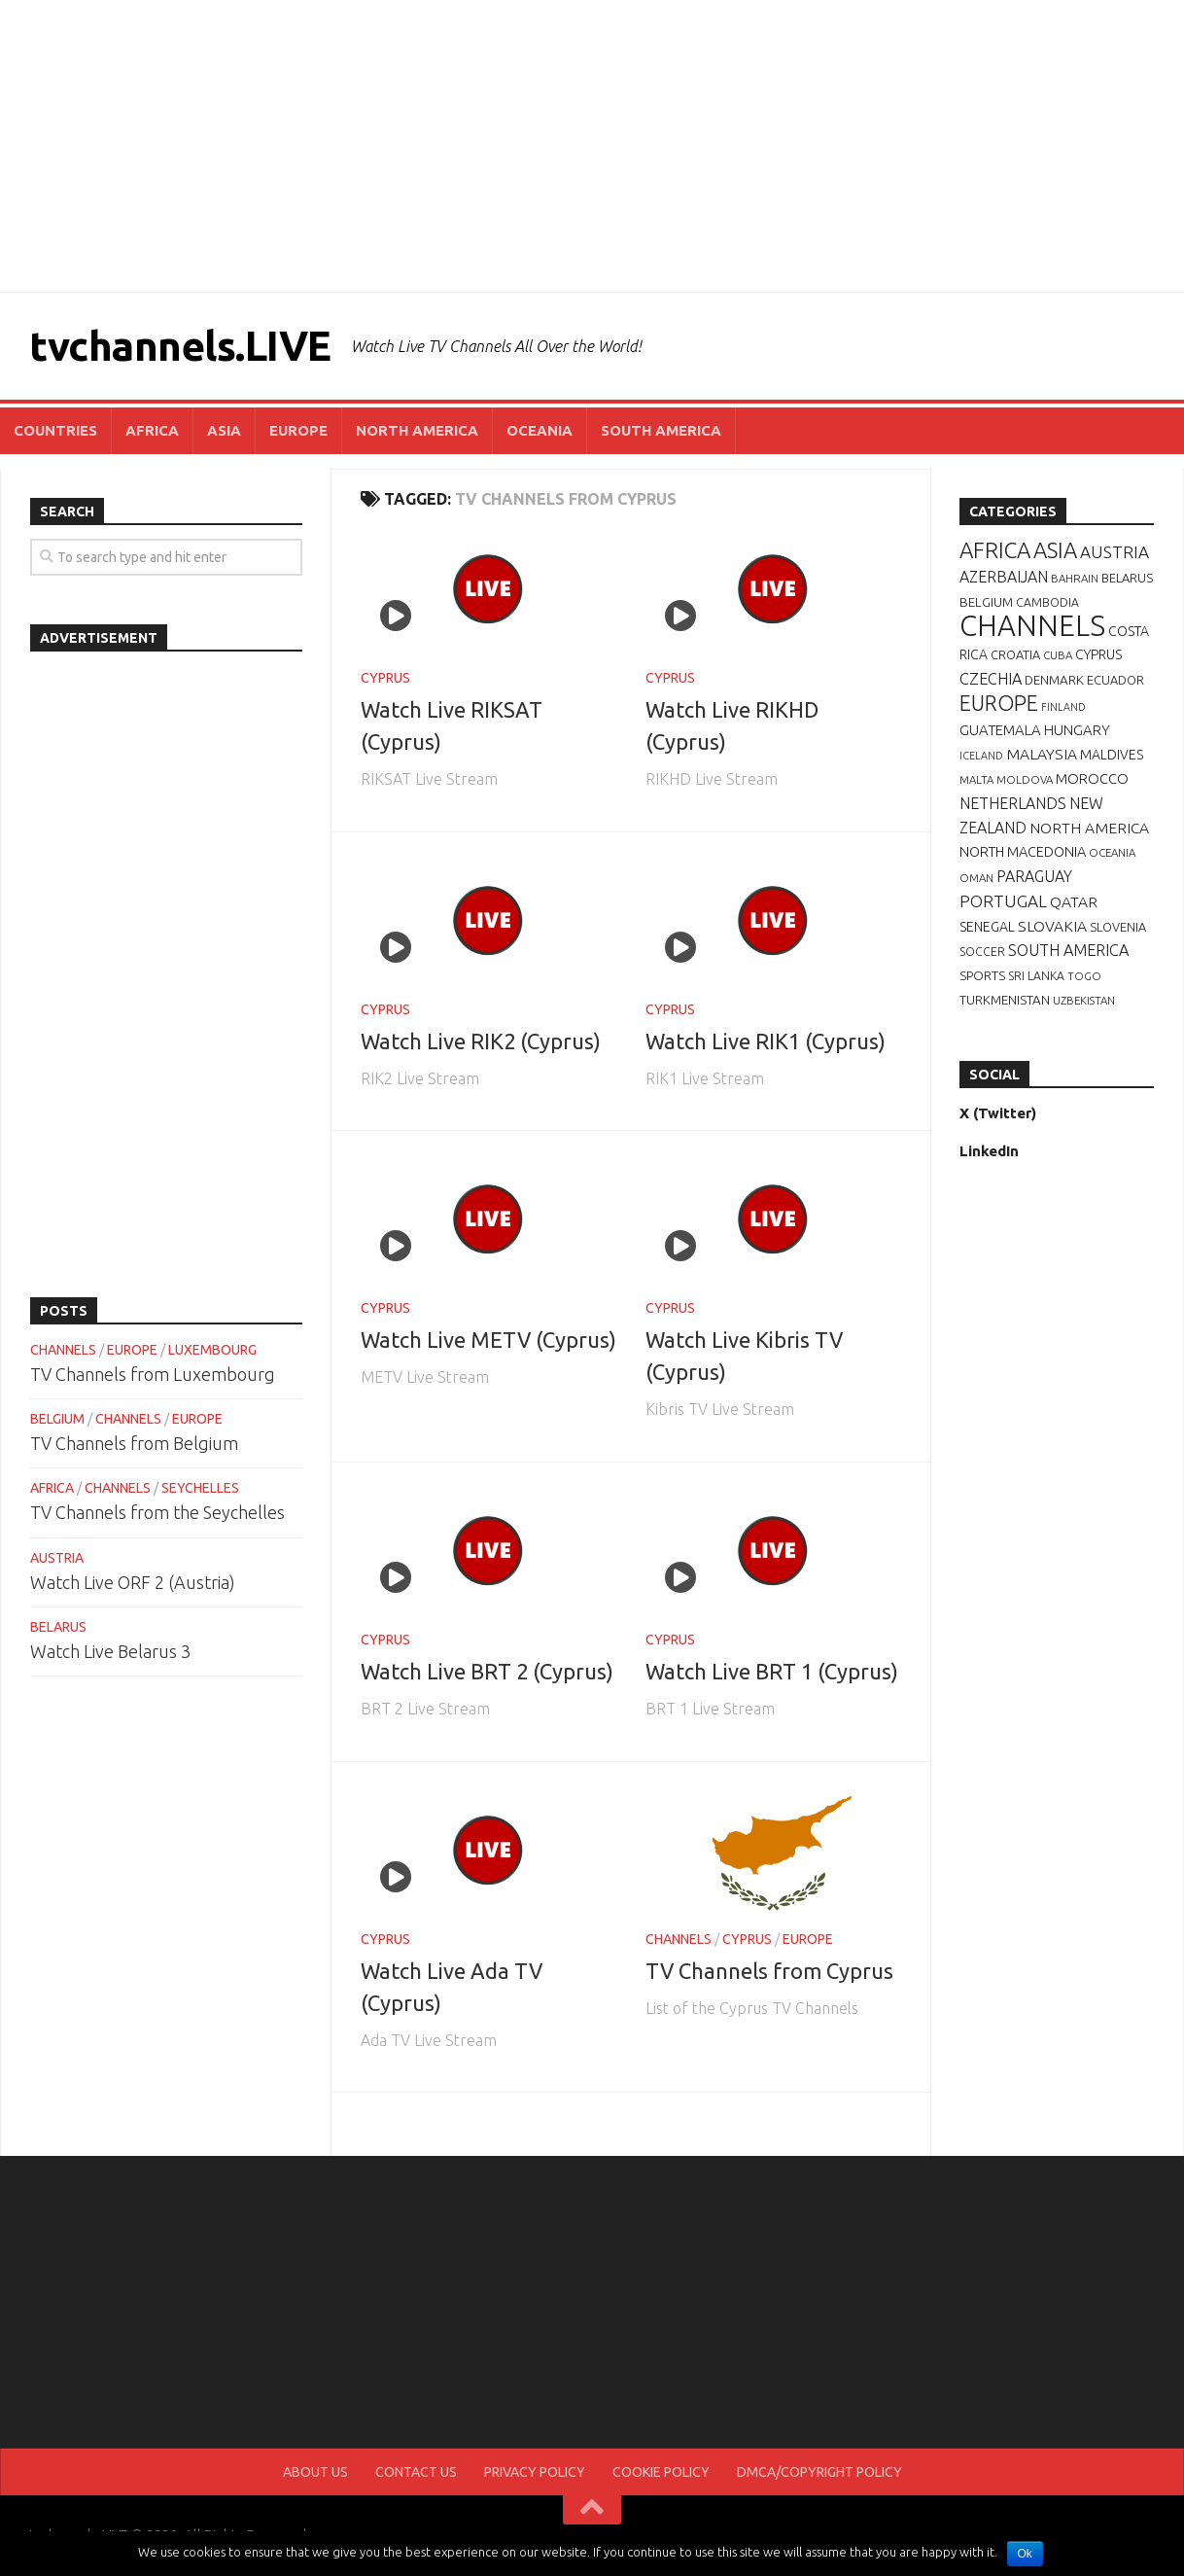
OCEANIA (539, 430)
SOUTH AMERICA (661, 430)
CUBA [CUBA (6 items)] (1057, 655)
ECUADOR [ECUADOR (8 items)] (1115, 680)
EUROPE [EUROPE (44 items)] (998, 703)
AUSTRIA (57, 1558)
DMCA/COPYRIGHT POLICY (819, 2472)
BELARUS (58, 1627)
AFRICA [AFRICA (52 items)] (994, 550)
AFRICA (152, 430)
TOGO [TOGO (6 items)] (1084, 976)
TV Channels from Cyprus (769, 1970)
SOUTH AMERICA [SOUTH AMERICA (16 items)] (1068, 950)
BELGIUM (57, 1419)
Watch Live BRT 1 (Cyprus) (771, 1671)
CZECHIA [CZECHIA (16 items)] (990, 679)
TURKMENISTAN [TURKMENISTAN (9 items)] (1004, 999)
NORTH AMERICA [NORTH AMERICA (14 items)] (1089, 827)
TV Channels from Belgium (134, 1443)
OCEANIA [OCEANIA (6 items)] (1112, 852)
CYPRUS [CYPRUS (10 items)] (1098, 654)
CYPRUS (385, 678)
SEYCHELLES (200, 1488)
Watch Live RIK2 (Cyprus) (481, 1041)
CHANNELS (678, 1939)
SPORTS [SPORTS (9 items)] (982, 975)
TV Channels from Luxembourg (152, 1374)
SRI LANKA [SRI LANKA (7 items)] (1036, 976)
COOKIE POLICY (661, 2472)
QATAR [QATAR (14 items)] (1073, 901)
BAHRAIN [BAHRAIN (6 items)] (1074, 578)
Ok (1025, 2553)
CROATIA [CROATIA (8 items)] (1015, 654)
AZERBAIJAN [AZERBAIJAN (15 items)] (1003, 576)
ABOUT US (315, 2472)
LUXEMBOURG (212, 1350)
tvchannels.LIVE (180, 346)
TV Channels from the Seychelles (157, 1512)
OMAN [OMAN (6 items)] (976, 877)
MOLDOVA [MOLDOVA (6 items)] (1024, 779)
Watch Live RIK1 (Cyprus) (765, 1041)
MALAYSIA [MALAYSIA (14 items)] (1041, 753)
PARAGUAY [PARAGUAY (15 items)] (1034, 876)
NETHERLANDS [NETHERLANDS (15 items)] (1012, 803)
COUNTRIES (55, 430)
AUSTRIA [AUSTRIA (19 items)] (1114, 552)
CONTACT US (416, 2472)
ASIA (224, 430)
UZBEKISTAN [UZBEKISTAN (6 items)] (1084, 1000)
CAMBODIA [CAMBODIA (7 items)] (1047, 602)
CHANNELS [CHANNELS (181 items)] (1032, 626)
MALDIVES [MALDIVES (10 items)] (1111, 754)
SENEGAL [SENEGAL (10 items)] (987, 927)
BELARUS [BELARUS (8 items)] (1127, 577)
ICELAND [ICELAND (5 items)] (981, 755)
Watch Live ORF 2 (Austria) (132, 1582)
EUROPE (298, 430)
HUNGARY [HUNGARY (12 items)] (1077, 730)
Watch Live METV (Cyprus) (488, 1339)
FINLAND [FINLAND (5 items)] (1063, 707)
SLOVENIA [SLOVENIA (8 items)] (1118, 927)
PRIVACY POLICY (534, 2472)
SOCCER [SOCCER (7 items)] (982, 951)
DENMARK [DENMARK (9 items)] (1054, 680)
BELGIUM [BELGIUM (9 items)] (986, 602)
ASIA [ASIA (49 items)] (1055, 550)
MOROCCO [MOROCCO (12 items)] (1092, 778)
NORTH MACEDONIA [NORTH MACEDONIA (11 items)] (1022, 852)
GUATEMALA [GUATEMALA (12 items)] (1000, 730)
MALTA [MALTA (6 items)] (976, 779)
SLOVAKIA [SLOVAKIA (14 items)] (1052, 926)
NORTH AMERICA (417, 430)
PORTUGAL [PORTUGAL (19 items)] (1003, 901)
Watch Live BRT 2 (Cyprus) (487, 1671)
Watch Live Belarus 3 (110, 1651)
